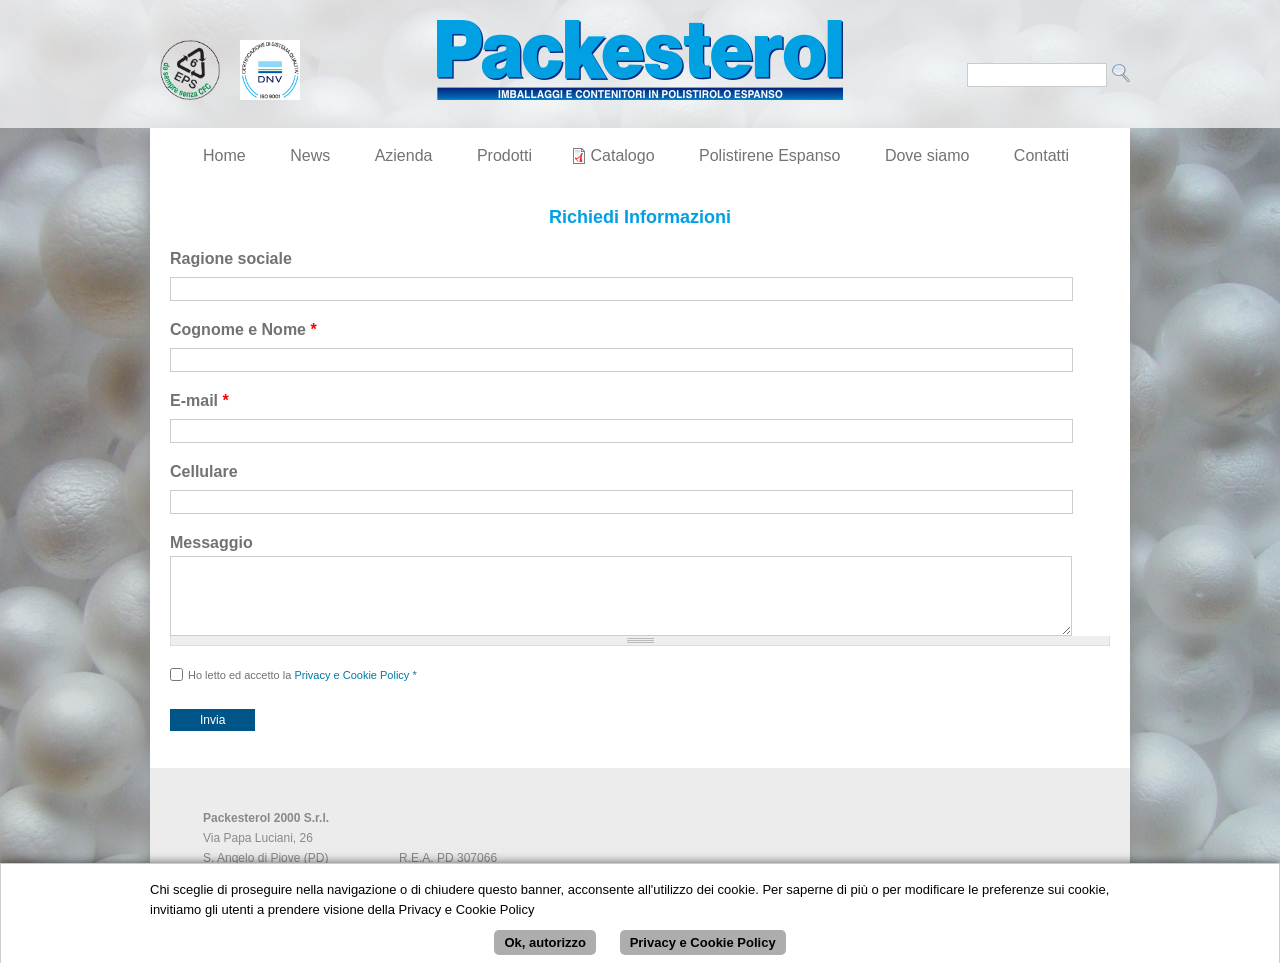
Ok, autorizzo (545, 947)
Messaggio (211, 542)
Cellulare (204, 471)
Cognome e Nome (243, 329)
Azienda (404, 155)
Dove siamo (927, 155)
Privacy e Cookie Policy (351, 690)
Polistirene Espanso (769, 155)
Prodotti (504, 155)
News (310, 155)
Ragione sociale (231, 258)
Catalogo (623, 155)
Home (224, 155)
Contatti (1041, 155)
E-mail (199, 400)
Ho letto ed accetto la (302, 690)
